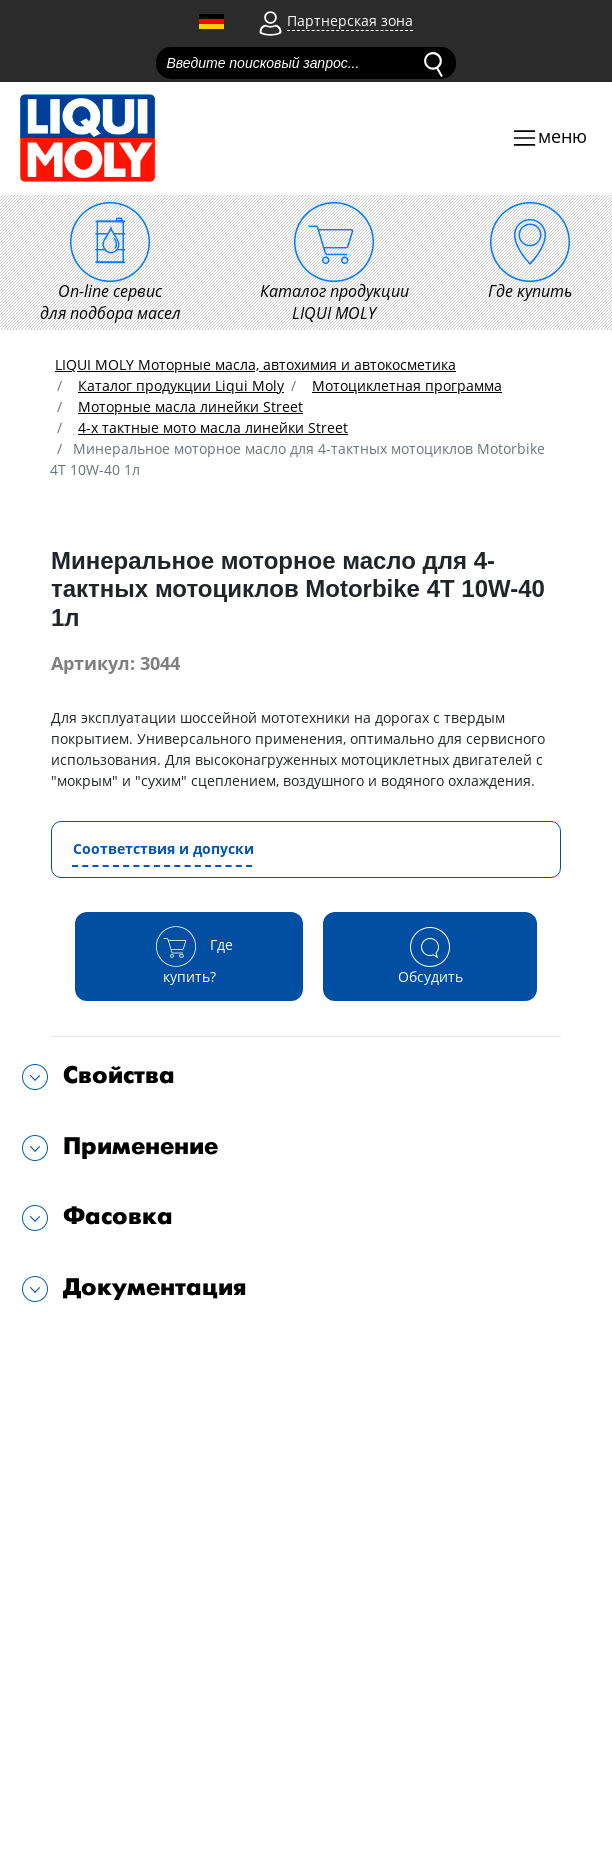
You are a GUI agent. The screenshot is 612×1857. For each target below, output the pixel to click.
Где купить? (189, 955)
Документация (155, 1287)
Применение (140, 1146)
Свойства (119, 1075)
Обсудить (430, 955)
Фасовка (118, 1216)
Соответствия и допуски (163, 848)
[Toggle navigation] (549, 138)
